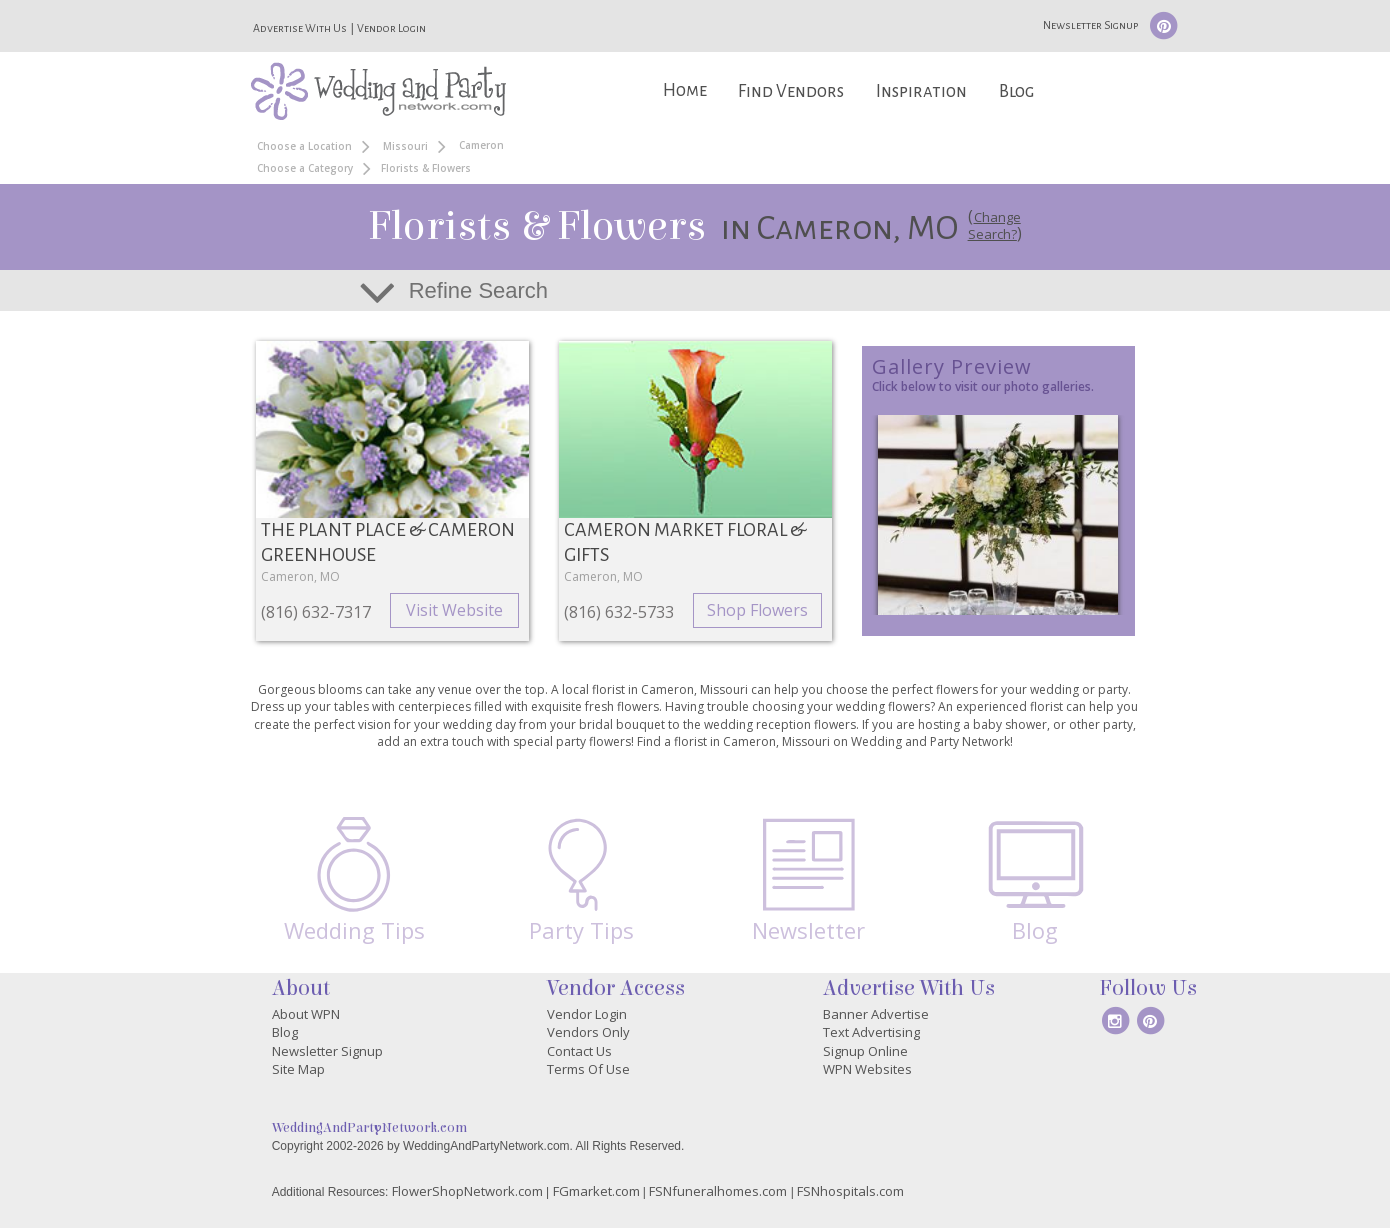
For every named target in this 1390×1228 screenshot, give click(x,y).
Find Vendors (791, 91)
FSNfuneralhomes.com (718, 1191)
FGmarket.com (596, 1191)
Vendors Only (588, 1032)
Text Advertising (871, 1032)
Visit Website (454, 610)
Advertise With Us (300, 28)
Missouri (405, 146)
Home (685, 90)
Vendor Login (391, 28)
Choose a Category (305, 168)
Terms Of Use (588, 1069)
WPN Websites (867, 1069)
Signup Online (865, 1051)
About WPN (306, 1014)
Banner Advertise (876, 1014)
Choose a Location (304, 146)
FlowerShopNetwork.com (467, 1191)
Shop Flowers (757, 610)
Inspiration (921, 91)
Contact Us (579, 1051)
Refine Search (478, 290)
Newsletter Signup (1090, 25)
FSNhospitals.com (850, 1191)
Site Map (298, 1069)
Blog (1016, 91)
